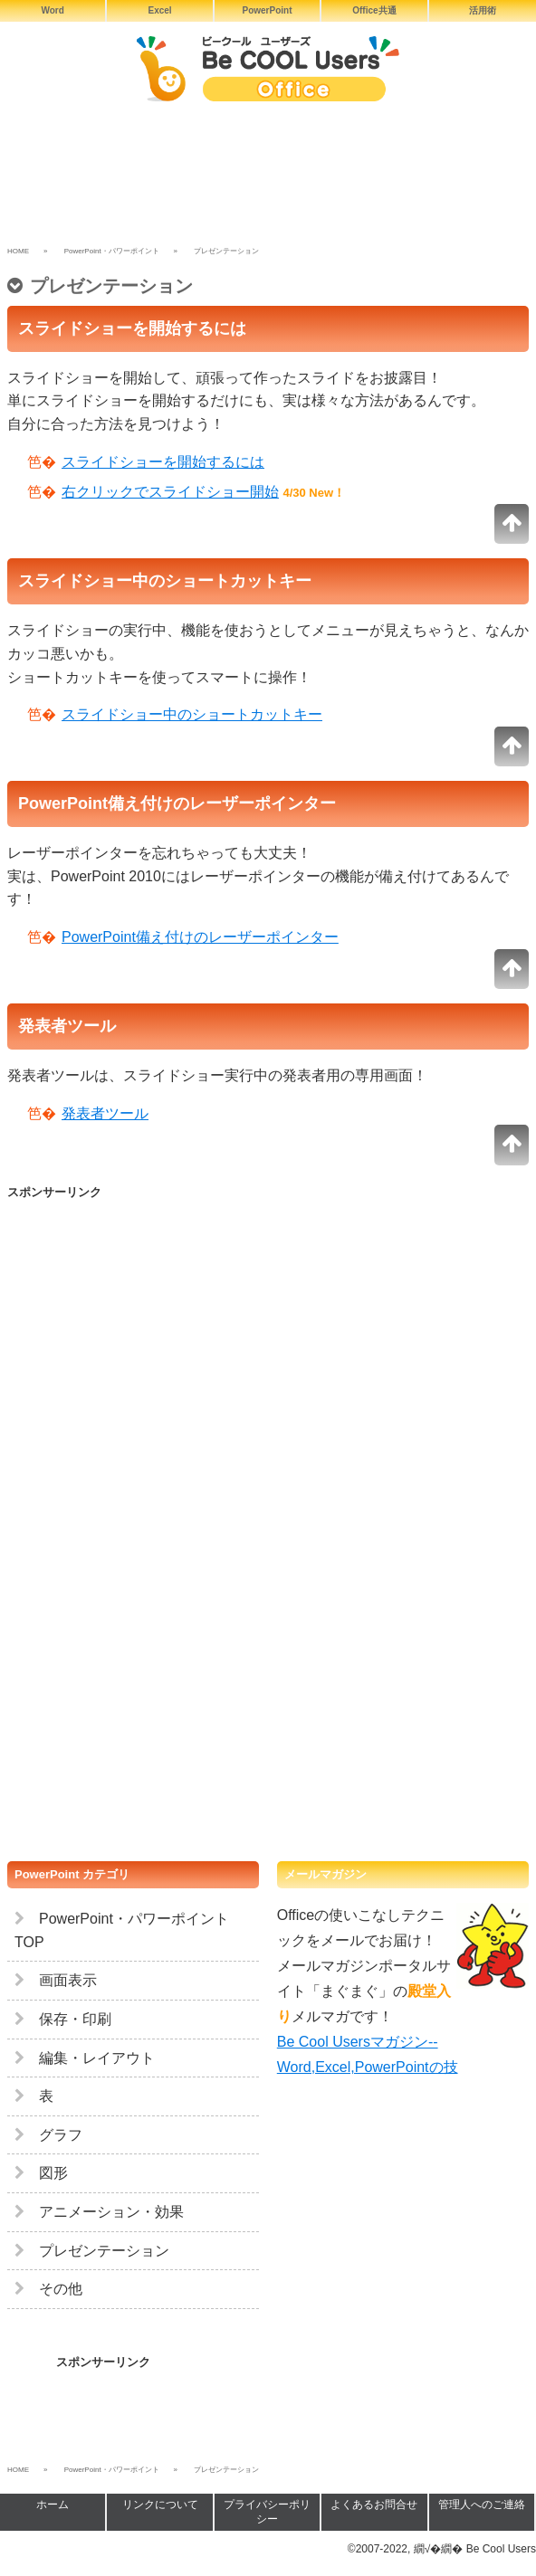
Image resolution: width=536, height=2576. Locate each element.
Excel (160, 10)
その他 (48, 2288)
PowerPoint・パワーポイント (111, 251)
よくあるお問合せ (373, 2504)
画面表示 (55, 1980)
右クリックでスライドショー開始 (170, 491)
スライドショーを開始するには (163, 462)
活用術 (482, 10)
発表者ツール (105, 1113)
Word (53, 10)
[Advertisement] (268, 179)
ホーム (52, 2504)
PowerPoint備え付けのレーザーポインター (200, 937)
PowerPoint (267, 10)
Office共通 (374, 10)
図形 (41, 2173)
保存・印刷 (62, 2019)
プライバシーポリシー (267, 2511)
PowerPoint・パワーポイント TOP (121, 1930)
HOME (18, 251)
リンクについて (160, 2504)
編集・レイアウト (84, 2058)
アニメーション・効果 (99, 2212)
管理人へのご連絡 (481, 2504)
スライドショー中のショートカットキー (192, 714)
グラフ (48, 2135)
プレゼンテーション (91, 2250)
